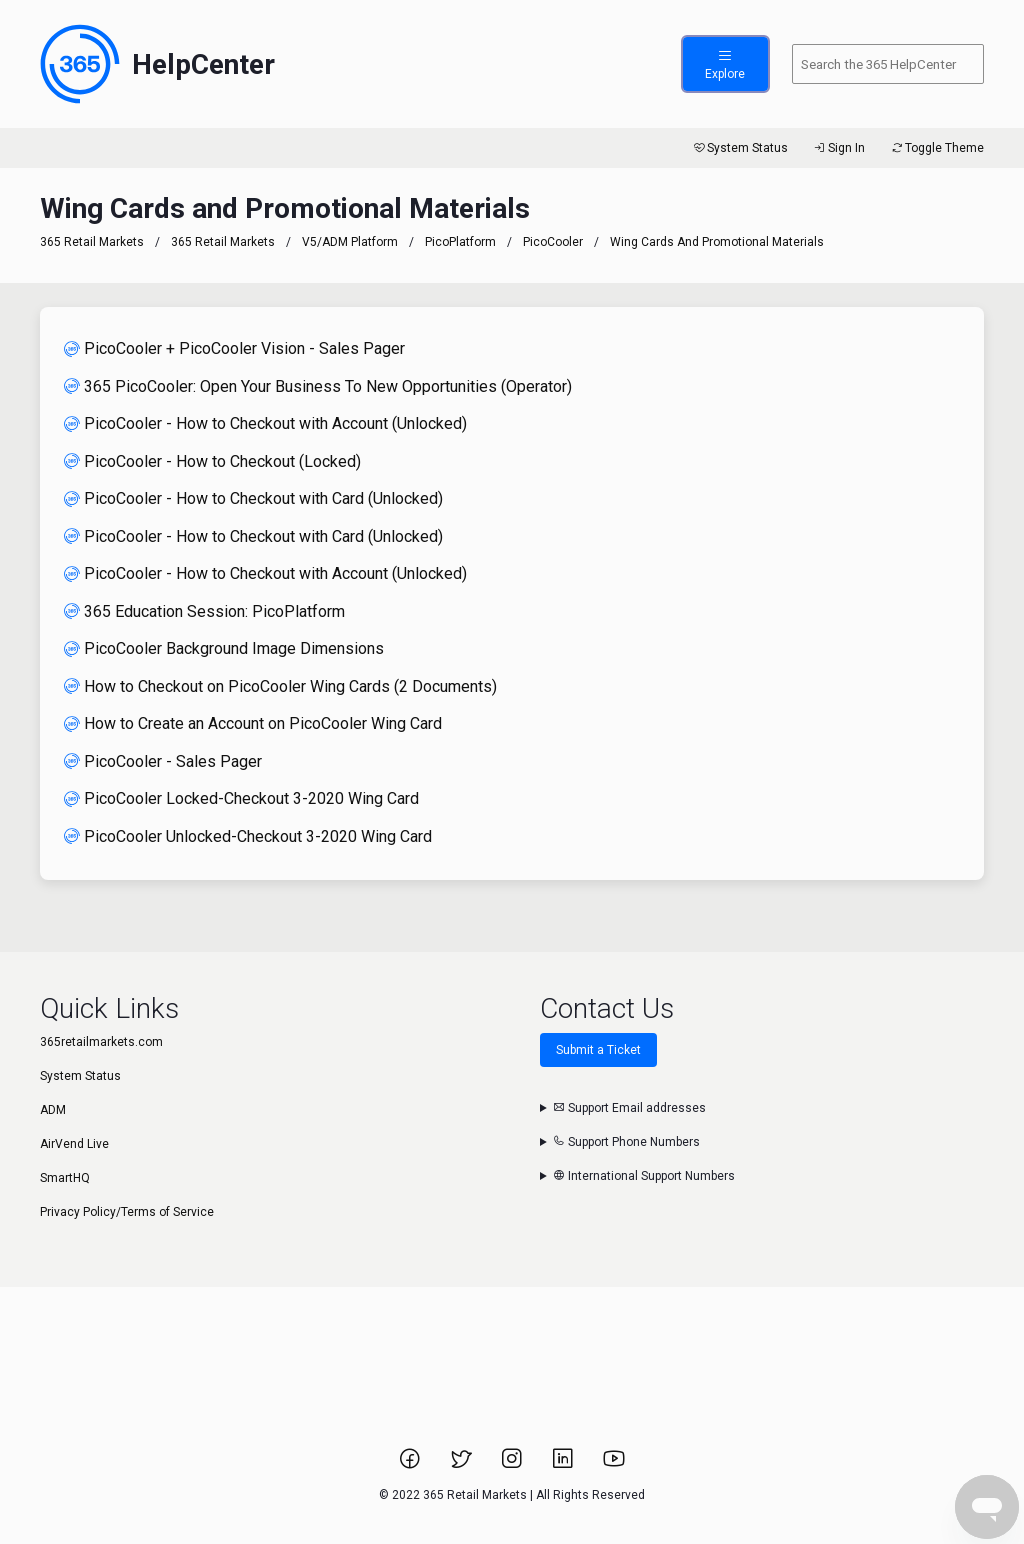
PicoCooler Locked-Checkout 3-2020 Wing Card (241, 798)
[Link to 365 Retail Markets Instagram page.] (513, 1465)
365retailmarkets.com (101, 1042)
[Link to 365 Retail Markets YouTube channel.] (614, 1465)
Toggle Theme (936, 148)
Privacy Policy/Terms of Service (127, 1212)
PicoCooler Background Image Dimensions (224, 648)
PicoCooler (553, 242)
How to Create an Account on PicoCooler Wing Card (253, 723)
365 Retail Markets (92, 242)
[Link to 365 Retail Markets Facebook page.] (411, 1465)
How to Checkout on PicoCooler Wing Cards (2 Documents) (280, 686)
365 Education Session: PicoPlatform (204, 611)
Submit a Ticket (598, 1050)
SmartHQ (65, 1178)
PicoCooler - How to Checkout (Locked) (212, 461)
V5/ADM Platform (350, 242)
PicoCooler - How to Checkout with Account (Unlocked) (265, 423)
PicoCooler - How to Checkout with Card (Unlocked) (253, 498)
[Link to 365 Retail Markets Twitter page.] (462, 1465)
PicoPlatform (460, 242)
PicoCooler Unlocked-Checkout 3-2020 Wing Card (248, 836)
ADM (53, 1110)
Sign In (838, 148)
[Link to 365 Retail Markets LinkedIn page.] (564, 1465)
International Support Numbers (644, 1176)
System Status (739, 148)
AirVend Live (74, 1144)
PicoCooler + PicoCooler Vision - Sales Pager (234, 348)
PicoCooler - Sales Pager (163, 761)
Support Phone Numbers (626, 1142)
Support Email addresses (629, 1108)
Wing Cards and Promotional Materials (717, 242)
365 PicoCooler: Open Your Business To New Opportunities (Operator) (318, 386)
